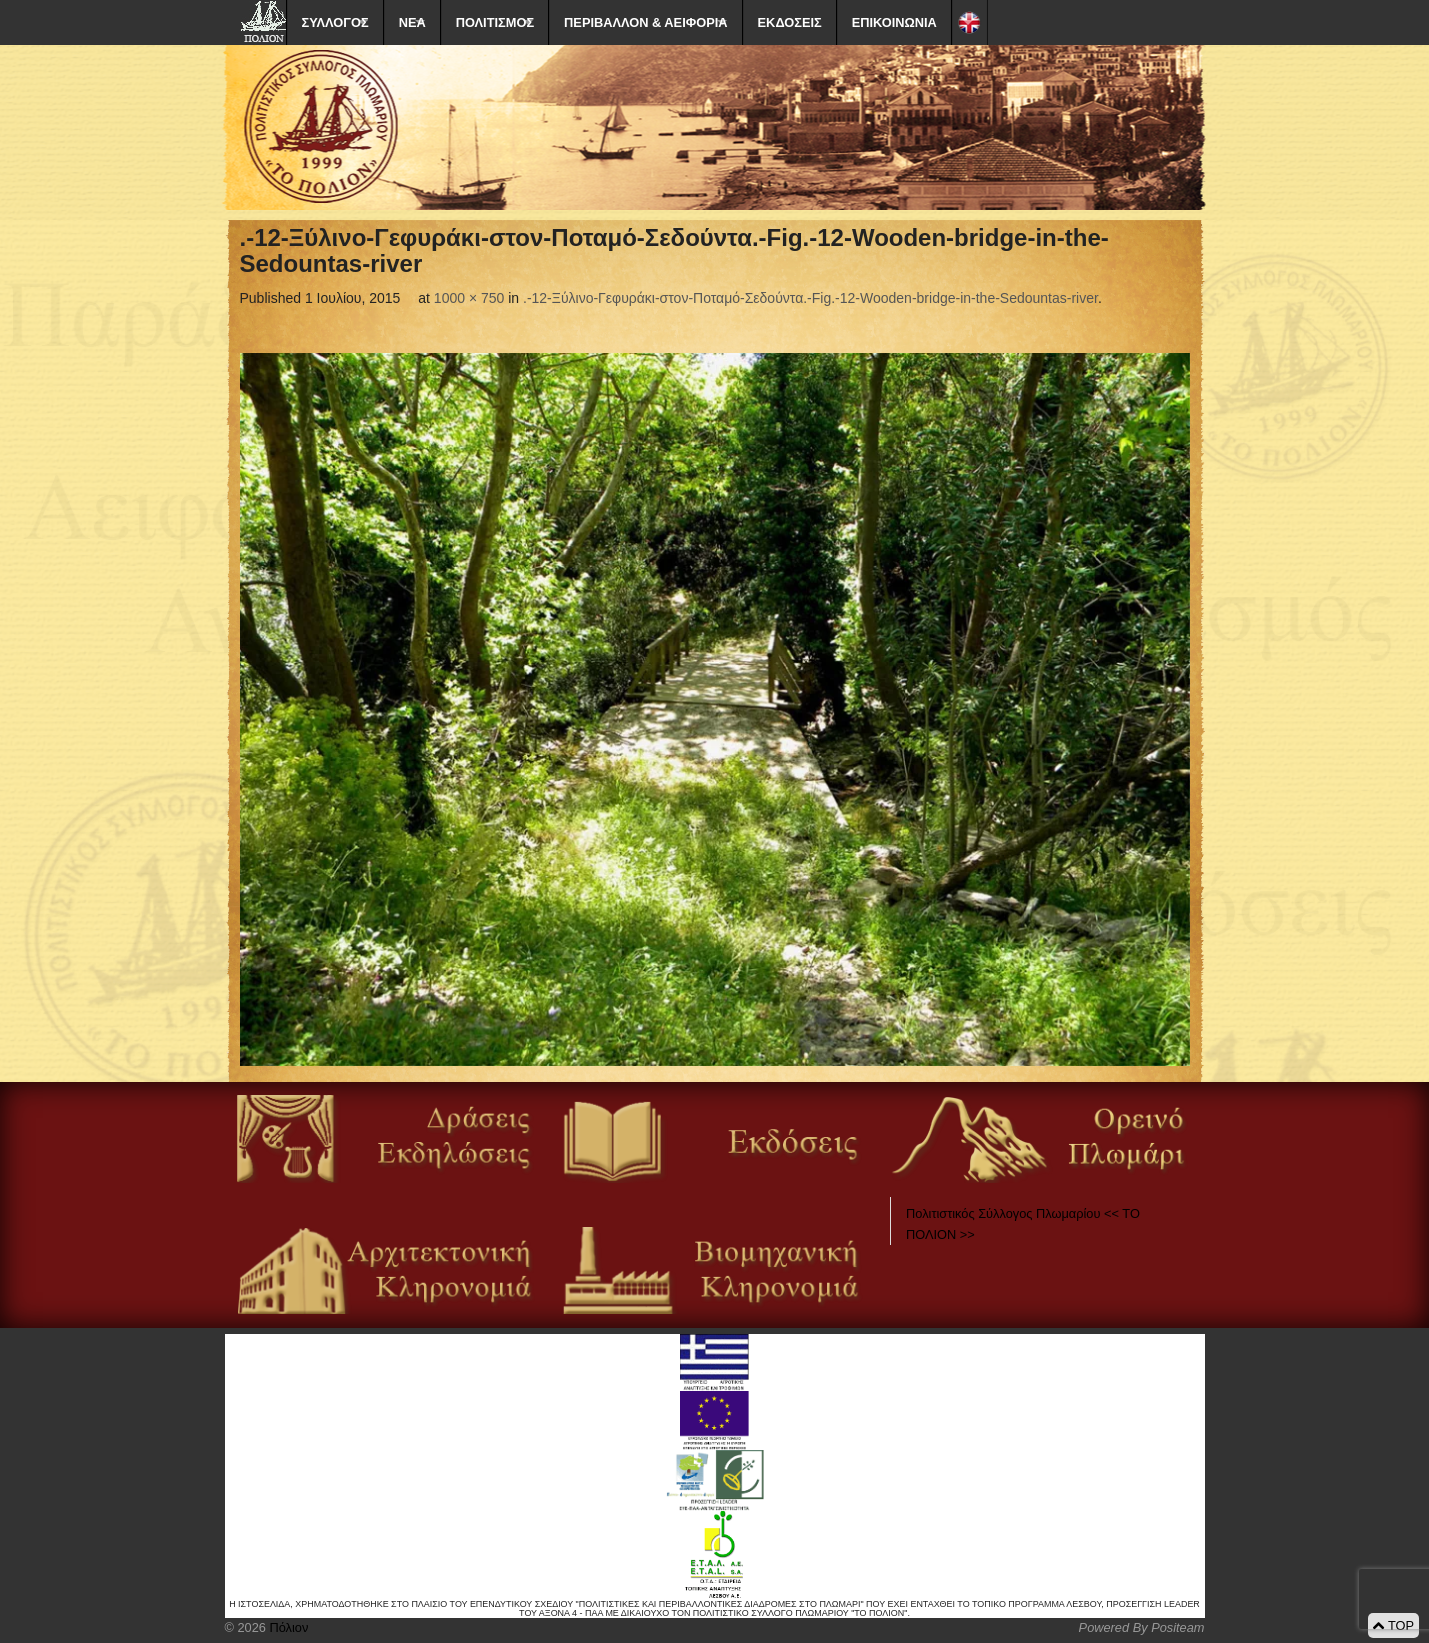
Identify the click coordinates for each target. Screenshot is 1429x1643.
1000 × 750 (469, 298)
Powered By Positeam (1142, 1627)
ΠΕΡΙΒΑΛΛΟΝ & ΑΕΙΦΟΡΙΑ (645, 22)
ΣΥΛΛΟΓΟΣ (335, 22)
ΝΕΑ (412, 22)
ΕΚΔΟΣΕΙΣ (790, 22)
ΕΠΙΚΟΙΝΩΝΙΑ (894, 22)
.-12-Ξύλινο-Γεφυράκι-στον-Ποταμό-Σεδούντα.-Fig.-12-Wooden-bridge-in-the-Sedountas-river (810, 298)
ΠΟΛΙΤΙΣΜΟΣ (495, 22)
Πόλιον (287, 1627)
